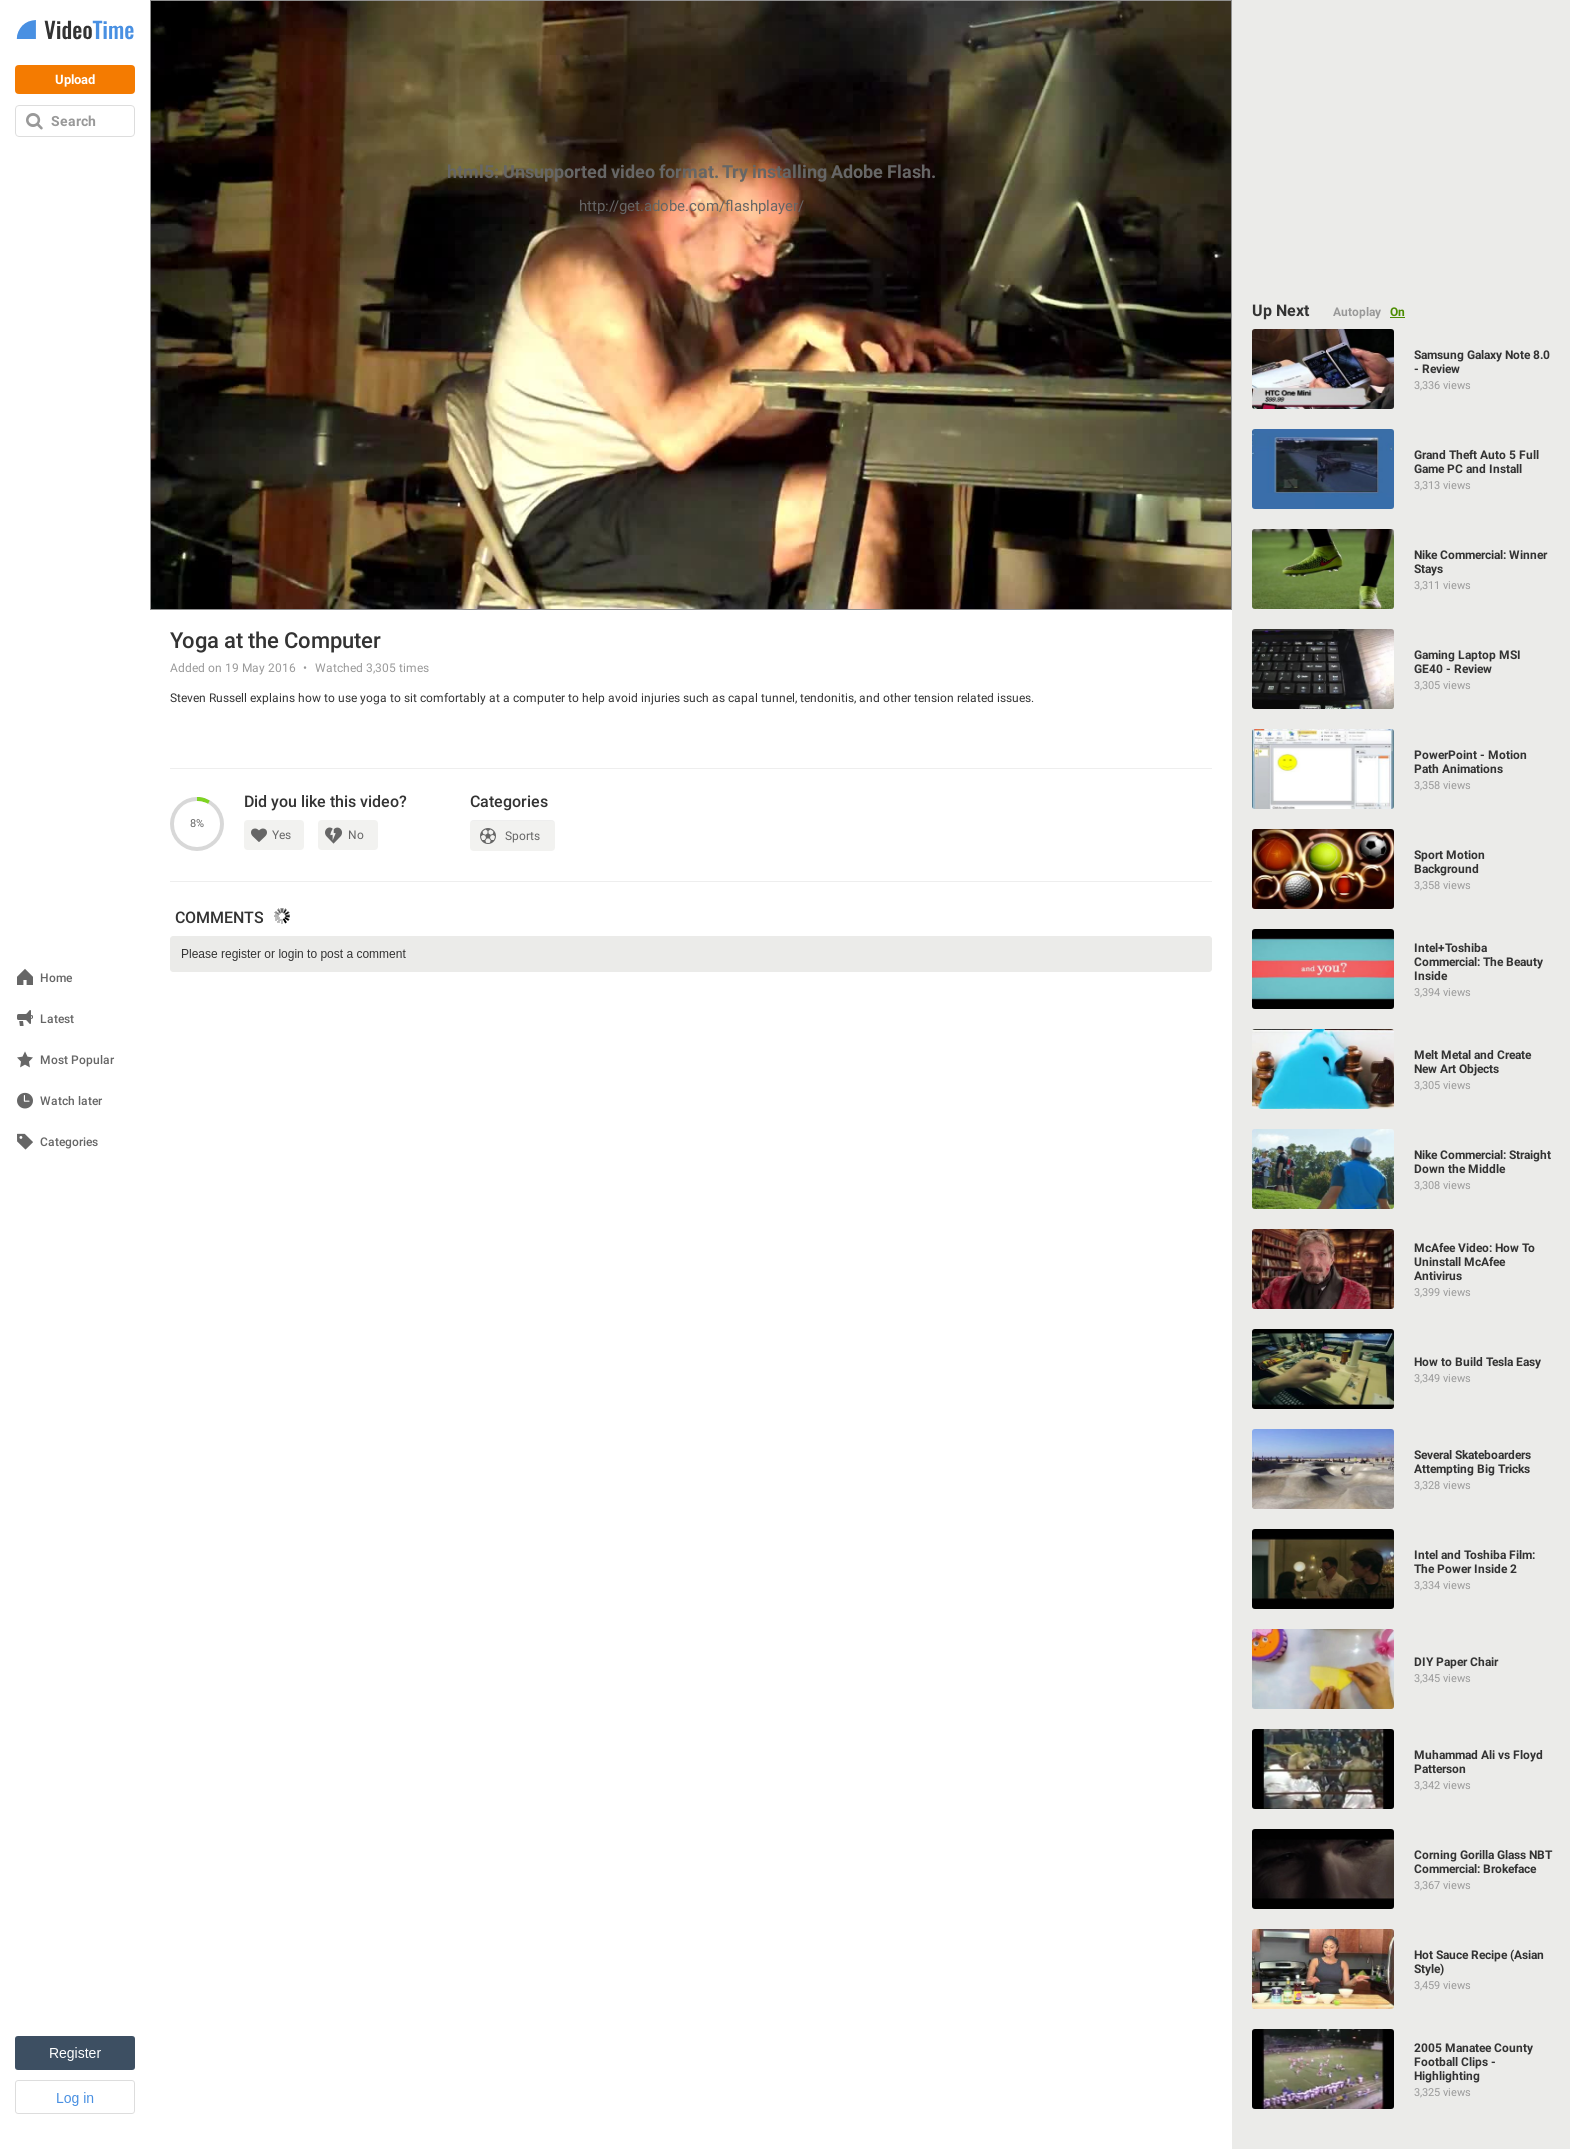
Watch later (71, 1101)
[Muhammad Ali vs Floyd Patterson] (1402, 1769)
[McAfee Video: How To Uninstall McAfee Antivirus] (1402, 1269)
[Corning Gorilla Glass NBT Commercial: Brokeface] (1402, 1869)
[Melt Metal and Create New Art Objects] (1402, 1069)
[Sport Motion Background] (1402, 869)
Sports (522, 836)
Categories (69, 1142)
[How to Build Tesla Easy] (1402, 1369)
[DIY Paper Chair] (1402, 1669)
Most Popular (77, 1060)
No (356, 835)
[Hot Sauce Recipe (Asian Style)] (1402, 1969)
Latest (57, 1019)
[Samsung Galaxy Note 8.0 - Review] (1402, 369)
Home (56, 978)
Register (75, 2053)
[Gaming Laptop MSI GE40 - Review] (1402, 669)
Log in (75, 2098)
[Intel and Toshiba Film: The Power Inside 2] (1402, 1569)
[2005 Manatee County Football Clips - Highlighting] (1402, 2069)
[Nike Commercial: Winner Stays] (1402, 569)
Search (73, 121)
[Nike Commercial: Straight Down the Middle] (1402, 1169)
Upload (75, 79)
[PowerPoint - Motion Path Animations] (1402, 769)
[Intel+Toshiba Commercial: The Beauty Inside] (1402, 969)
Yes (281, 835)
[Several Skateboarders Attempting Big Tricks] (1402, 1469)
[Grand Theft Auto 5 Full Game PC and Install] (1402, 469)
